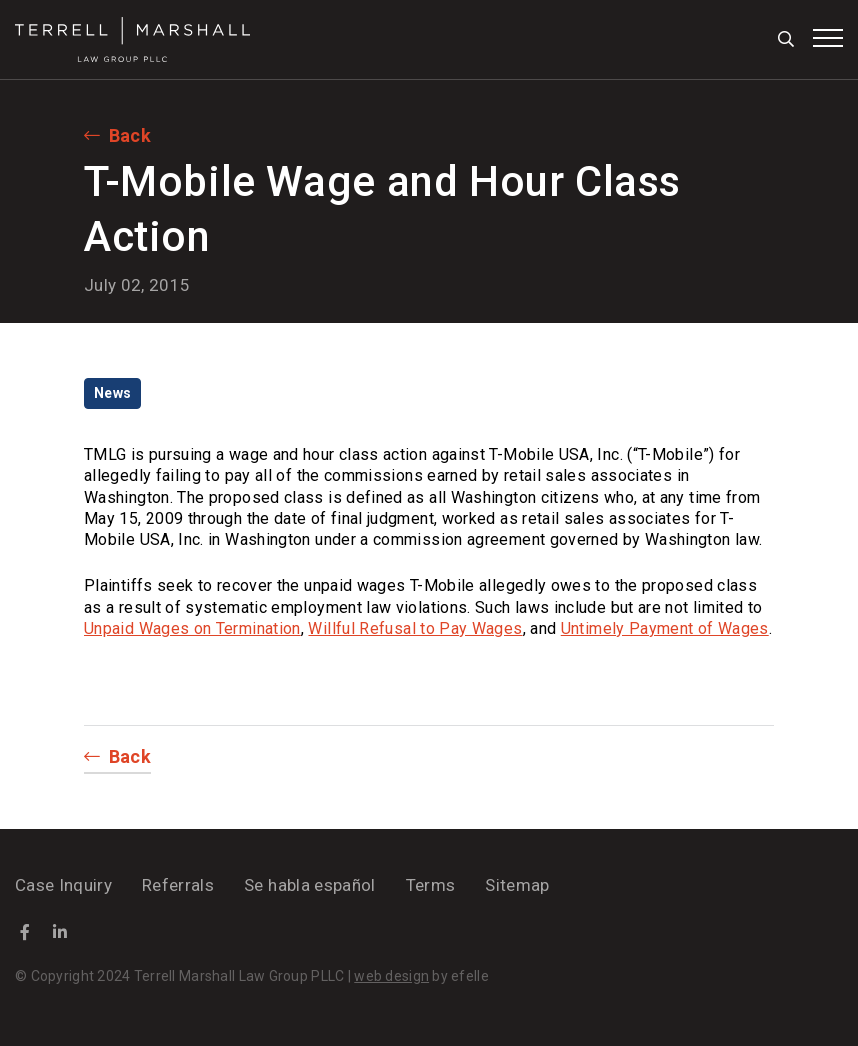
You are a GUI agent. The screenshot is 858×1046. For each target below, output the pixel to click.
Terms (431, 885)
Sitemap (517, 885)
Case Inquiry (63, 885)
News (112, 393)
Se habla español (309, 885)
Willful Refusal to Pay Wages (415, 628)
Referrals (178, 885)
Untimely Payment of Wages (665, 628)
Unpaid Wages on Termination (192, 628)
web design (391, 976)
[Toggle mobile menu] (828, 38)
